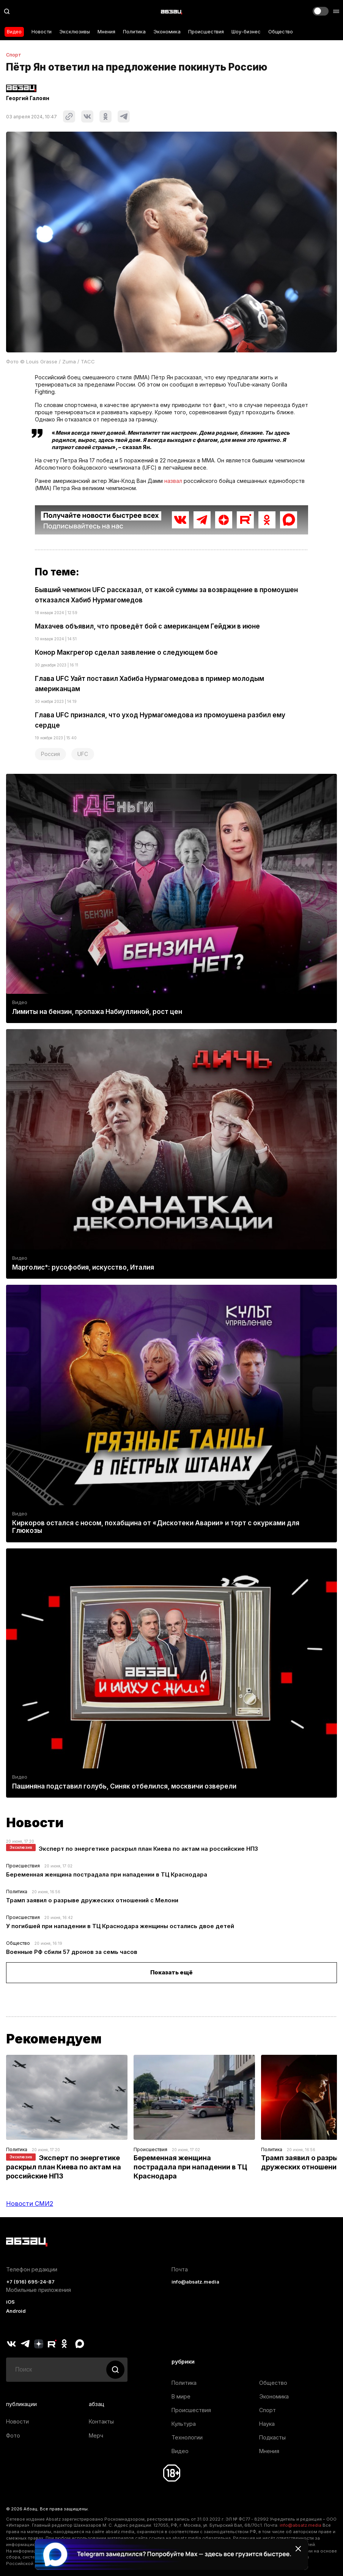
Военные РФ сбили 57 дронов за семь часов (71, 1951)
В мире (181, 2396)
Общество (280, 32)
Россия (50, 754)
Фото (13, 2435)
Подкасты (272, 2437)
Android (16, 2311)
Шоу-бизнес (246, 32)
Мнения (106, 32)
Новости (41, 32)
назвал (173, 481)
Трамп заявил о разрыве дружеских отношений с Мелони (92, 1900)
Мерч (96, 2435)
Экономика (167, 32)
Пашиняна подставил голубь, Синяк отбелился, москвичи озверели (124, 1786)
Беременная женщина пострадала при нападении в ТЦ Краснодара (106, 1874)
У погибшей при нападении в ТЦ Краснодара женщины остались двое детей (120, 1926)
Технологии (187, 2437)
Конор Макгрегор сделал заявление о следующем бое (126, 652)
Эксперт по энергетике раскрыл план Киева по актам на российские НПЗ (148, 1848)
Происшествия (206, 32)
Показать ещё (171, 1972)
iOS (10, 2302)
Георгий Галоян (27, 98)
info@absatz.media (195, 2282)
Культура (184, 2423)
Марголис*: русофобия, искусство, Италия (83, 1267)
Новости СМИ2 (29, 2203)
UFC (82, 754)
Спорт (13, 55)
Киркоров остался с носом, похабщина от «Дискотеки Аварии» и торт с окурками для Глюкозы (155, 1526)
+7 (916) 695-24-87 (30, 2282)
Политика (134, 32)
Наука (267, 2423)
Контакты (101, 2421)
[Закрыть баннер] (298, 2549)
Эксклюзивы (74, 32)
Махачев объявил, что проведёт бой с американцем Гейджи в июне (147, 626)
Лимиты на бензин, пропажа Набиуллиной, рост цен (97, 1011)
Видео (14, 32)
